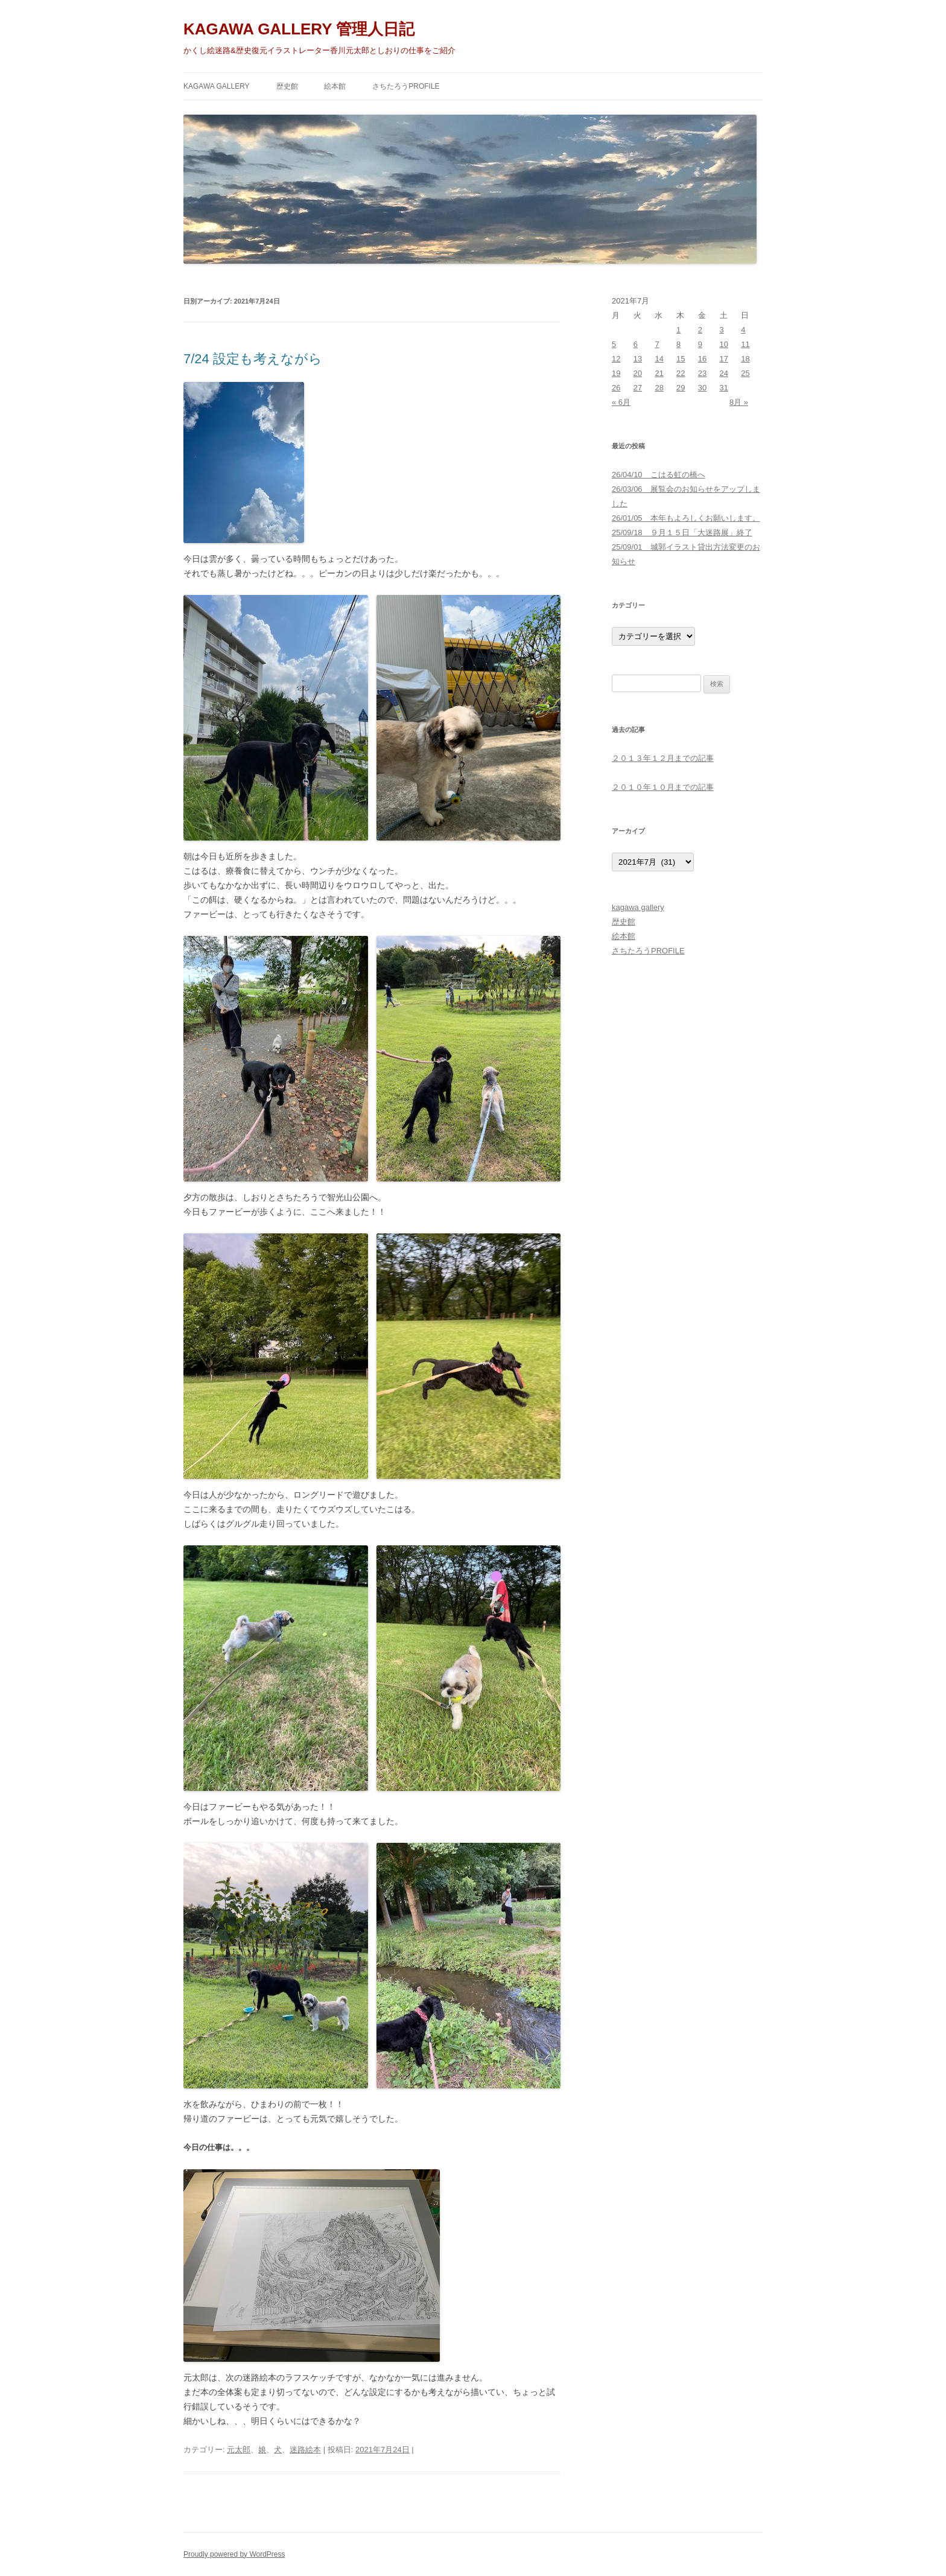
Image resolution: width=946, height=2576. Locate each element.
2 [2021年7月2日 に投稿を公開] (700, 329)
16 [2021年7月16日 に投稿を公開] (702, 358)
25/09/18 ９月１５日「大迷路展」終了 (682, 532)
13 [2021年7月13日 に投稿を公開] (637, 358)
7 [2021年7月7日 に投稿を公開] (657, 344)
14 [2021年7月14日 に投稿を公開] (659, 358)
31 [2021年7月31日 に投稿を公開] (724, 387)
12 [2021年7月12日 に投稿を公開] (616, 358)
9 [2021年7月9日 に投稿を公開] (700, 344)
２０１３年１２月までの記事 (663, 758)
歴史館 (287, 86)
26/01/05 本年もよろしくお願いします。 (686, 518)
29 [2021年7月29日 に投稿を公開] (680, 387)
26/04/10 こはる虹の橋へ (658, 474)
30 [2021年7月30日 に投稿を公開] (702, 387)
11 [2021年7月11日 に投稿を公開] (745, 344)
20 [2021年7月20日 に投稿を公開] (637, 373)
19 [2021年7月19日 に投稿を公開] (616, 373)
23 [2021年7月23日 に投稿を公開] (702, 373)
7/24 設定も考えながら (252, 358)
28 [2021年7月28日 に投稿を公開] (659, 387)
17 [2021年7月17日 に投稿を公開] (724, 358)
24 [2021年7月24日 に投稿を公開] (724, 373)
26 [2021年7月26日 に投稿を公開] (616, 387)
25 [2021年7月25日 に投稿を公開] (745, 373)
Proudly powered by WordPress (234, 2554)
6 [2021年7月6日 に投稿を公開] (635, 344)
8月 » (738, 402)
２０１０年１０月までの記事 (663, 787)
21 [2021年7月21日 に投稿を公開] (659, 373)
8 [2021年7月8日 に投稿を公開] (678, 344)
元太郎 (238, 2449)
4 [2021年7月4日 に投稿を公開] (743, 329)
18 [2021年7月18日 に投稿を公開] (745, 358)
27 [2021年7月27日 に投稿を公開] (637, 387)
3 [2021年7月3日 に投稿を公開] (722, 329)
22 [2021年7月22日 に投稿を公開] (680, 373)
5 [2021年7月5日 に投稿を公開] (614, 344)
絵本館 (335, 86)
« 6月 (621, 402)
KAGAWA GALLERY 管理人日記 (298, 29)
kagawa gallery (216, 86)
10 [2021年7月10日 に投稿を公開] (724, 344)
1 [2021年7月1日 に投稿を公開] (678, 329)
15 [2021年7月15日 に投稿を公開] (680, 358)
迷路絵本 (305, 2449)
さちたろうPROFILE (405, 86)
